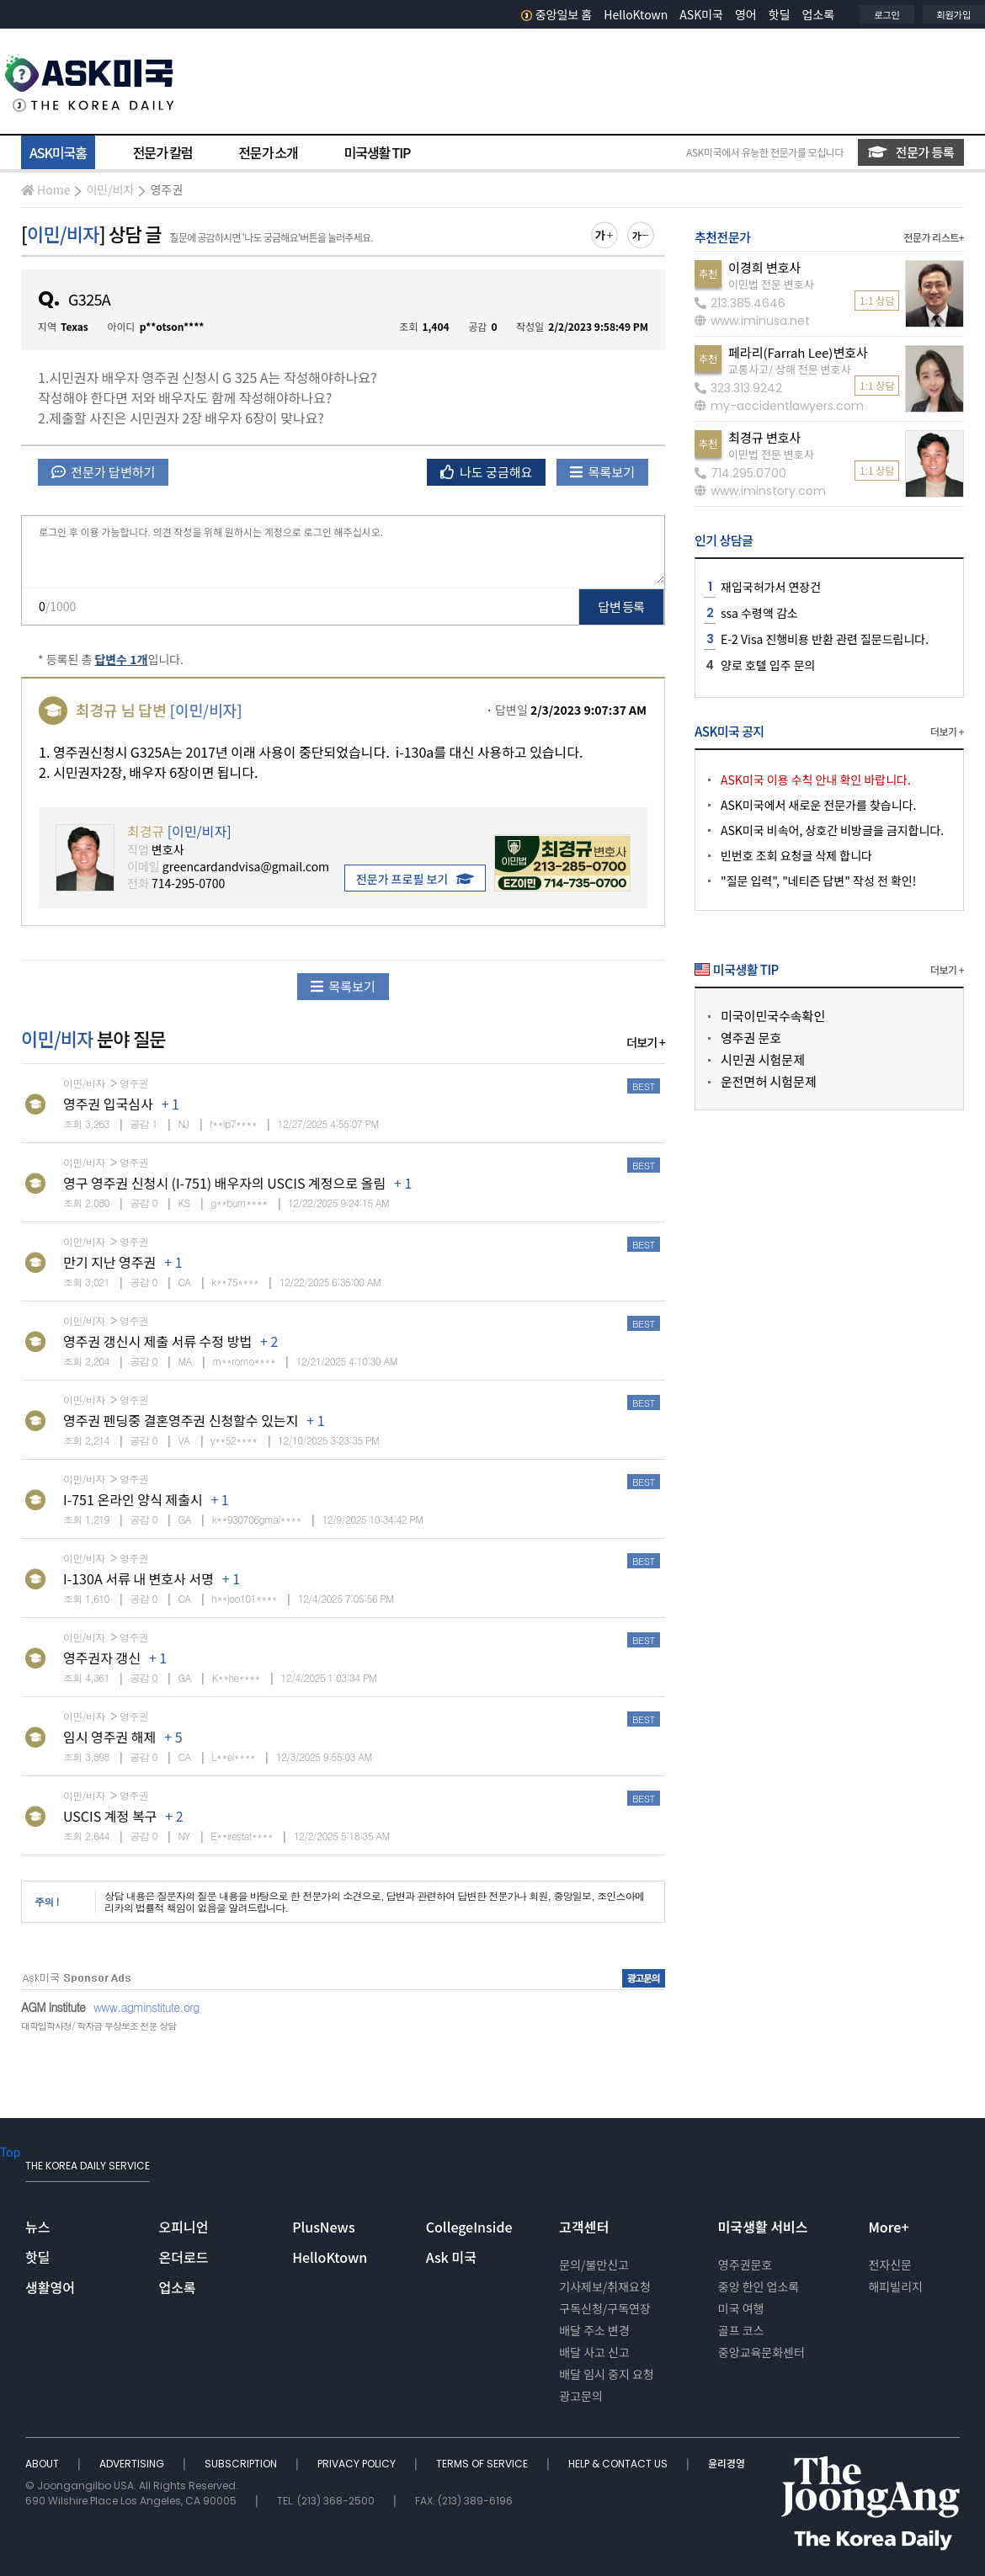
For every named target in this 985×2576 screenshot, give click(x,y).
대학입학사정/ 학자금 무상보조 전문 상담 (98, 2026)
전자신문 (890, 2264)
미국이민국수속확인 (773, 1016)
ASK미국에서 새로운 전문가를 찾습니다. (818, 804)
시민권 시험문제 (763, 1059)
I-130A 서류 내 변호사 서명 (138, 1578)
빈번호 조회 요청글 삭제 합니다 (796, 855)
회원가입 (954, 14)
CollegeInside (469, 2227)
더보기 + (645, 1042)
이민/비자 (110, 189)
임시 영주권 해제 (109, 1737)
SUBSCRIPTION (242, 2463)
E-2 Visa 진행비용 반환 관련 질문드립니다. (825, 639)
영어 (746, 14)
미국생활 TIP (377, 152)
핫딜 (780, 14)
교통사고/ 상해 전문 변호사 (789, 369)
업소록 (818, 14)
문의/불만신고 (594, 2264)
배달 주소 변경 (594, 2330)
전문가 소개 (267, 152)
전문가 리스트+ (933, 237)
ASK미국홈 (58, 152)
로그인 (886, 14)
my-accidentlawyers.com (779, 405)
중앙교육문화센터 (761, 2352)
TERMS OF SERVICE (483, 2463)
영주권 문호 (751, 1037)
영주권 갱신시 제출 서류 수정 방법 (157, 1341)
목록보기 (602, 472)
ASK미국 (701, 14)
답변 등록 (622, 606)
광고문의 (581, 2395)
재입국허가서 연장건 (771, 586)
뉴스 (37, 2227)
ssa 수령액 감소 (759, 612)
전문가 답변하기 (103, 472)
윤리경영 (726, 2463)
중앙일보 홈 (557, 14)
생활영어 (50, 2287)
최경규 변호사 (764, 437)
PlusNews (323, 2227)
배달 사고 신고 (594, 2352)
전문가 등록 (911, 152)
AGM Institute (53, 2007)
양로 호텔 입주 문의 (768, 665)
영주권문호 (745, 2264)
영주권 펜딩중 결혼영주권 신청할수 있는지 (180, 1420)
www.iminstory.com (760, 490)
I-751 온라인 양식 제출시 (132, 1499)
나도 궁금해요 (486, 472)
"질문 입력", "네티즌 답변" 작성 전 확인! (818, 880)
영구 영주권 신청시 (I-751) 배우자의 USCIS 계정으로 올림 (224, 1183)
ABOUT (43, 2463)
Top (10, 2151)
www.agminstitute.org (146, 2007)
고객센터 (584, 2227)
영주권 (166, 189)
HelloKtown (636, 14)
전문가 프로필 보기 (415, 878)
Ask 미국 (451, 2257)
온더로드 (184, 2257)
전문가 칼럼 (162, 152)
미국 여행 (741, 2308)
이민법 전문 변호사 (771, 284)
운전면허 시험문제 (769, 1081)
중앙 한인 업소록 (758, 2286)
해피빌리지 (895, 2286)
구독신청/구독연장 (605, 2308)
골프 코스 (741, 2330)
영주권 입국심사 (108, 1104)
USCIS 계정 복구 (110, 1816)
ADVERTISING (133, 2463)
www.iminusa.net (752, 320)
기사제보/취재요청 (605, 2286)
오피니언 (184, 2227)
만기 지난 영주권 (109, 1262)
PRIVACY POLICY (357, 2463)
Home (45, 189)
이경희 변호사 (764, 267)
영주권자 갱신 (102, 1657)
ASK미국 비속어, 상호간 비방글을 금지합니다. (832, 830)
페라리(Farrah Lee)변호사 (798, 352)
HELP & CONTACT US (619, 2463)
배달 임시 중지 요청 (606, 2374)
